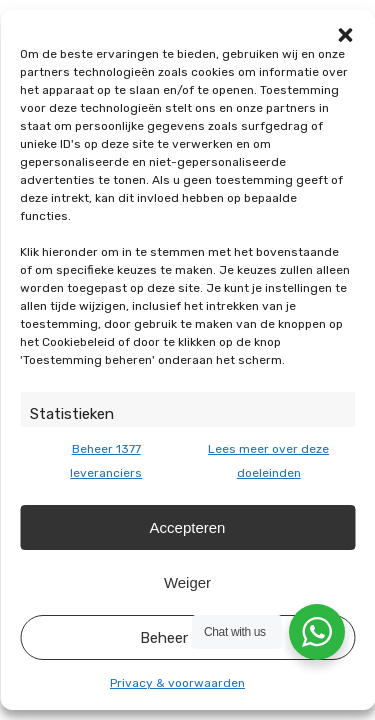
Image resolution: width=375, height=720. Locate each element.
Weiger (187, 582)
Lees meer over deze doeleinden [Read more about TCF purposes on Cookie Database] (268, 461)
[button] (345, 35)
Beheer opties (188, 638)
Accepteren (188, 527)
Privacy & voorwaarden (177, 683)
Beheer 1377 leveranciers (106, 461)
